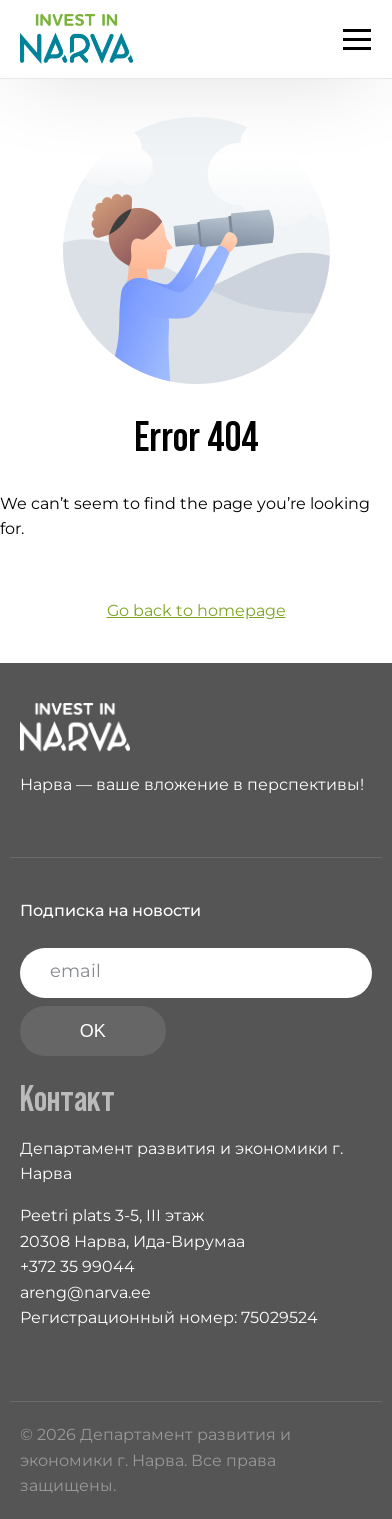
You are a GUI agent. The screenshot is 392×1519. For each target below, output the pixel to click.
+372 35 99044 (77, 1266)
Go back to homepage (196, 610)
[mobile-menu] (347, 39)
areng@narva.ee (85, 1292)
